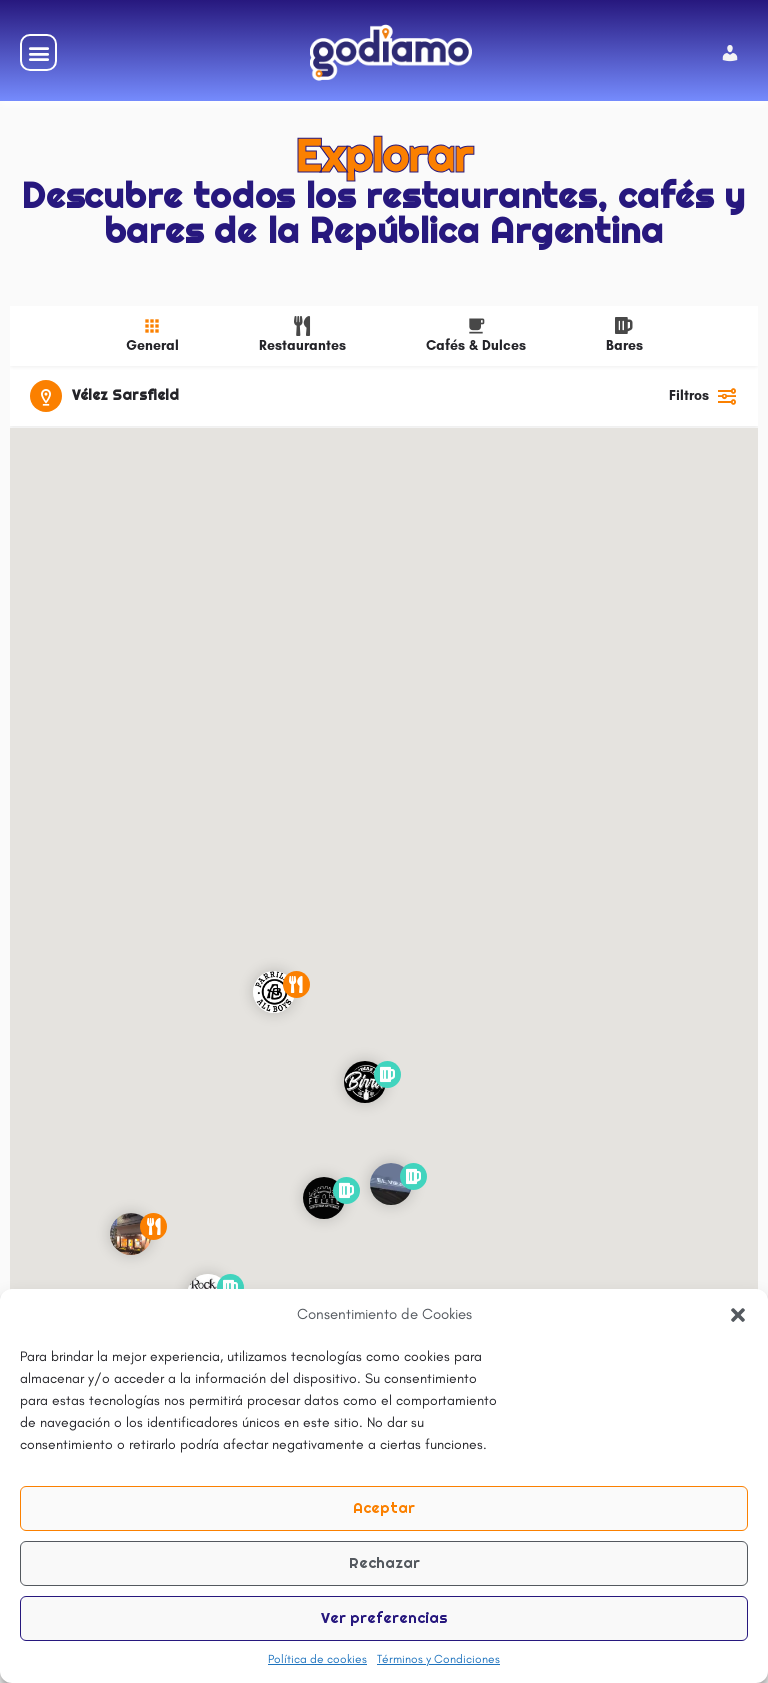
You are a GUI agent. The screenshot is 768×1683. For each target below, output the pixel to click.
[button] (738, 1315)
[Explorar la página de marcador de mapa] (274, 993)
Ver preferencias (384, 1617)
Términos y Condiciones (438, 1659)
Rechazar (384, 1562)
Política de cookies (317, 1659)
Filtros (703, 396)
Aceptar (384, 1507)
